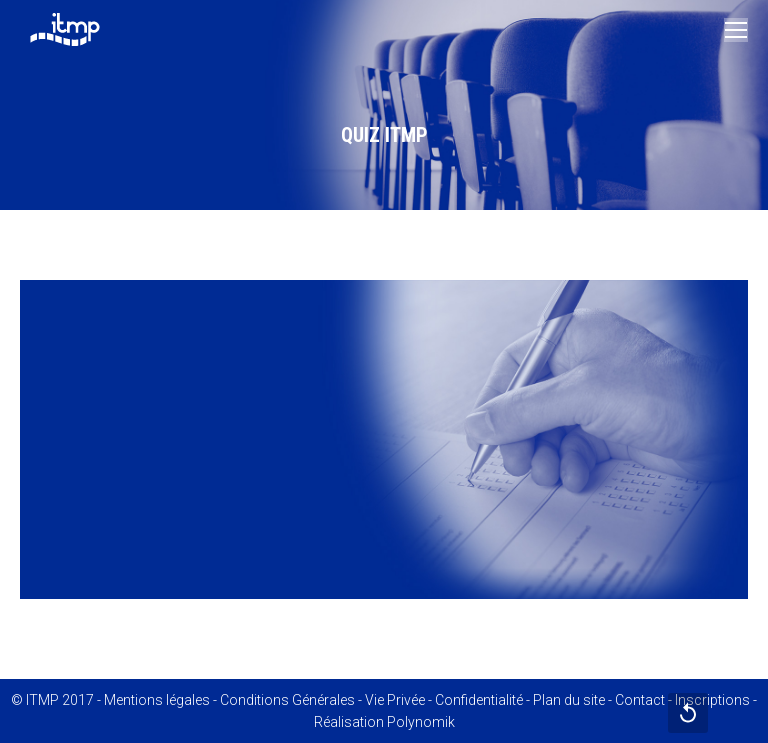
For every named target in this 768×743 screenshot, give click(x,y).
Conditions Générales (287, 700)
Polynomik (421, 722)
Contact (640, 700)
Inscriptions (712, 700)
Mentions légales (157, 700)
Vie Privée (395, 700)
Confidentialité (479, 700)
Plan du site (569, 700)
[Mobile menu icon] (736, 30)
